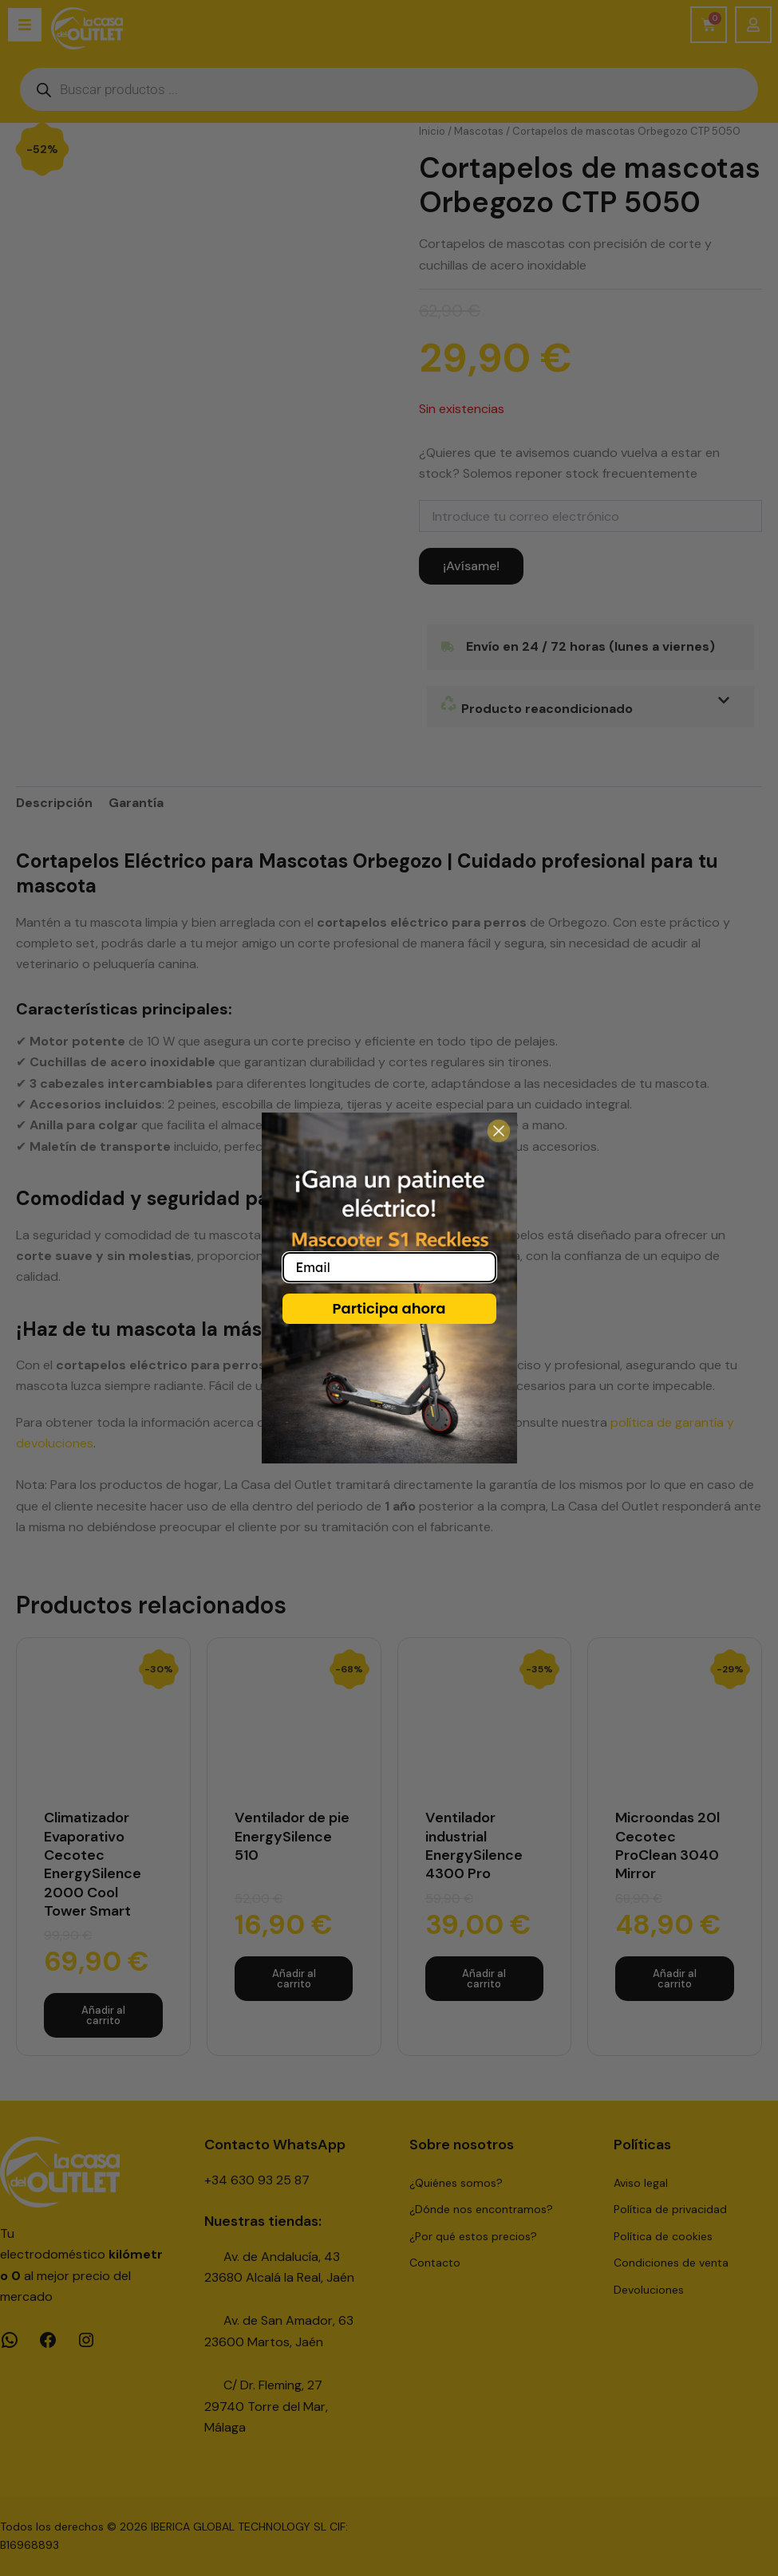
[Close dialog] (499, 1131)
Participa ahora (388, 1308)
